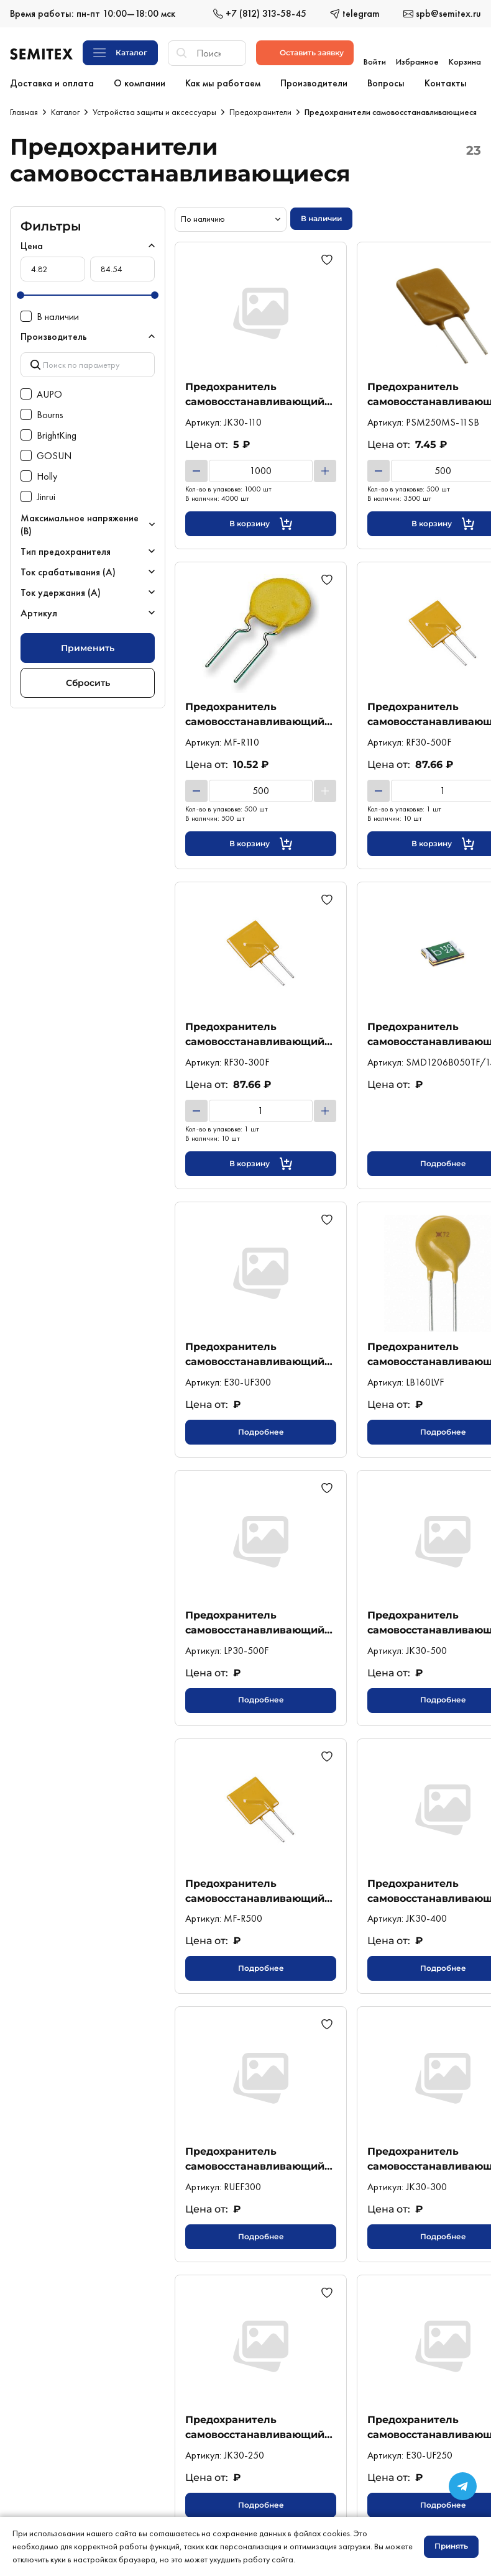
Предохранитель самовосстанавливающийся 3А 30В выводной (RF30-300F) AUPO (260, 1034)
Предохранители (260, 111)
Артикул (39, 609)
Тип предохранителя (66, 547)
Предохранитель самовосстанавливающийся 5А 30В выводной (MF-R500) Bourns (260, 1891)
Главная (24, 111)
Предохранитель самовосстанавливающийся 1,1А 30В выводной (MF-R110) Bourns (260, 714)
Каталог (65, 111)
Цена (32, 245)
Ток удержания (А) (61, 588)
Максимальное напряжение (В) (80, 521)
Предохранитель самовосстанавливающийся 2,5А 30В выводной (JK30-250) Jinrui (260, 2427)
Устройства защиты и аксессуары (154, 111)
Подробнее (261, 1431)
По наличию (203, 218)
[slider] (20, 295)
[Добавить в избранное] (328, 259)
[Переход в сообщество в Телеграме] (463, 2486)
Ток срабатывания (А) (68, 568)
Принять (451, 2546)
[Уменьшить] (196, 471)
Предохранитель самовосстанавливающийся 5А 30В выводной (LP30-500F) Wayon (260, 1622)
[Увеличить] (325, 471)
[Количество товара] (261, 471)
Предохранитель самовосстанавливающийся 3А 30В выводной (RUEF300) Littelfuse (260, 2158)
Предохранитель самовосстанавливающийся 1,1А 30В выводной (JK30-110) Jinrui (260, 394)
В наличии (321, 218)
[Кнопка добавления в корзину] (260, 523)
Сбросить (88, 678)
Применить (87, 643)
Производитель (54, 335)
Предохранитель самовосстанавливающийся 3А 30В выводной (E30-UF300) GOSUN (260, 1354)
